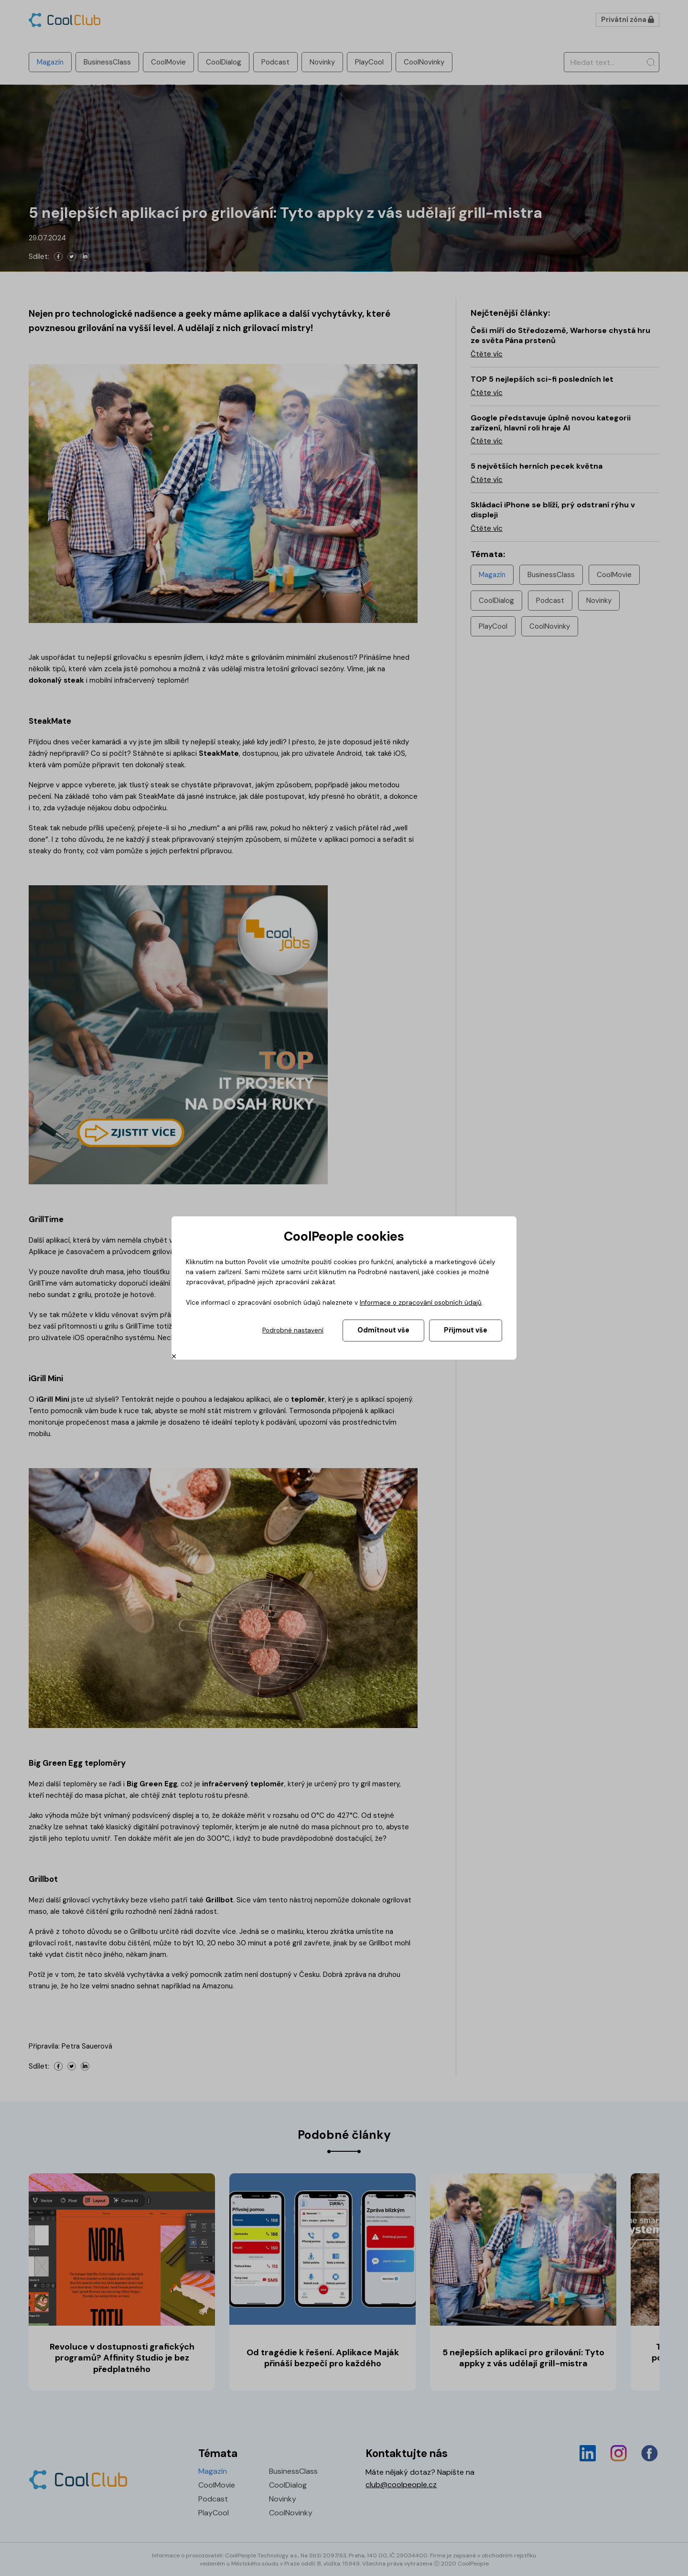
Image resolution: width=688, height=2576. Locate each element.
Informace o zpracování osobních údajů (421, 1303)
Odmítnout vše (383, 1330)
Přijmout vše (465, 1330)
